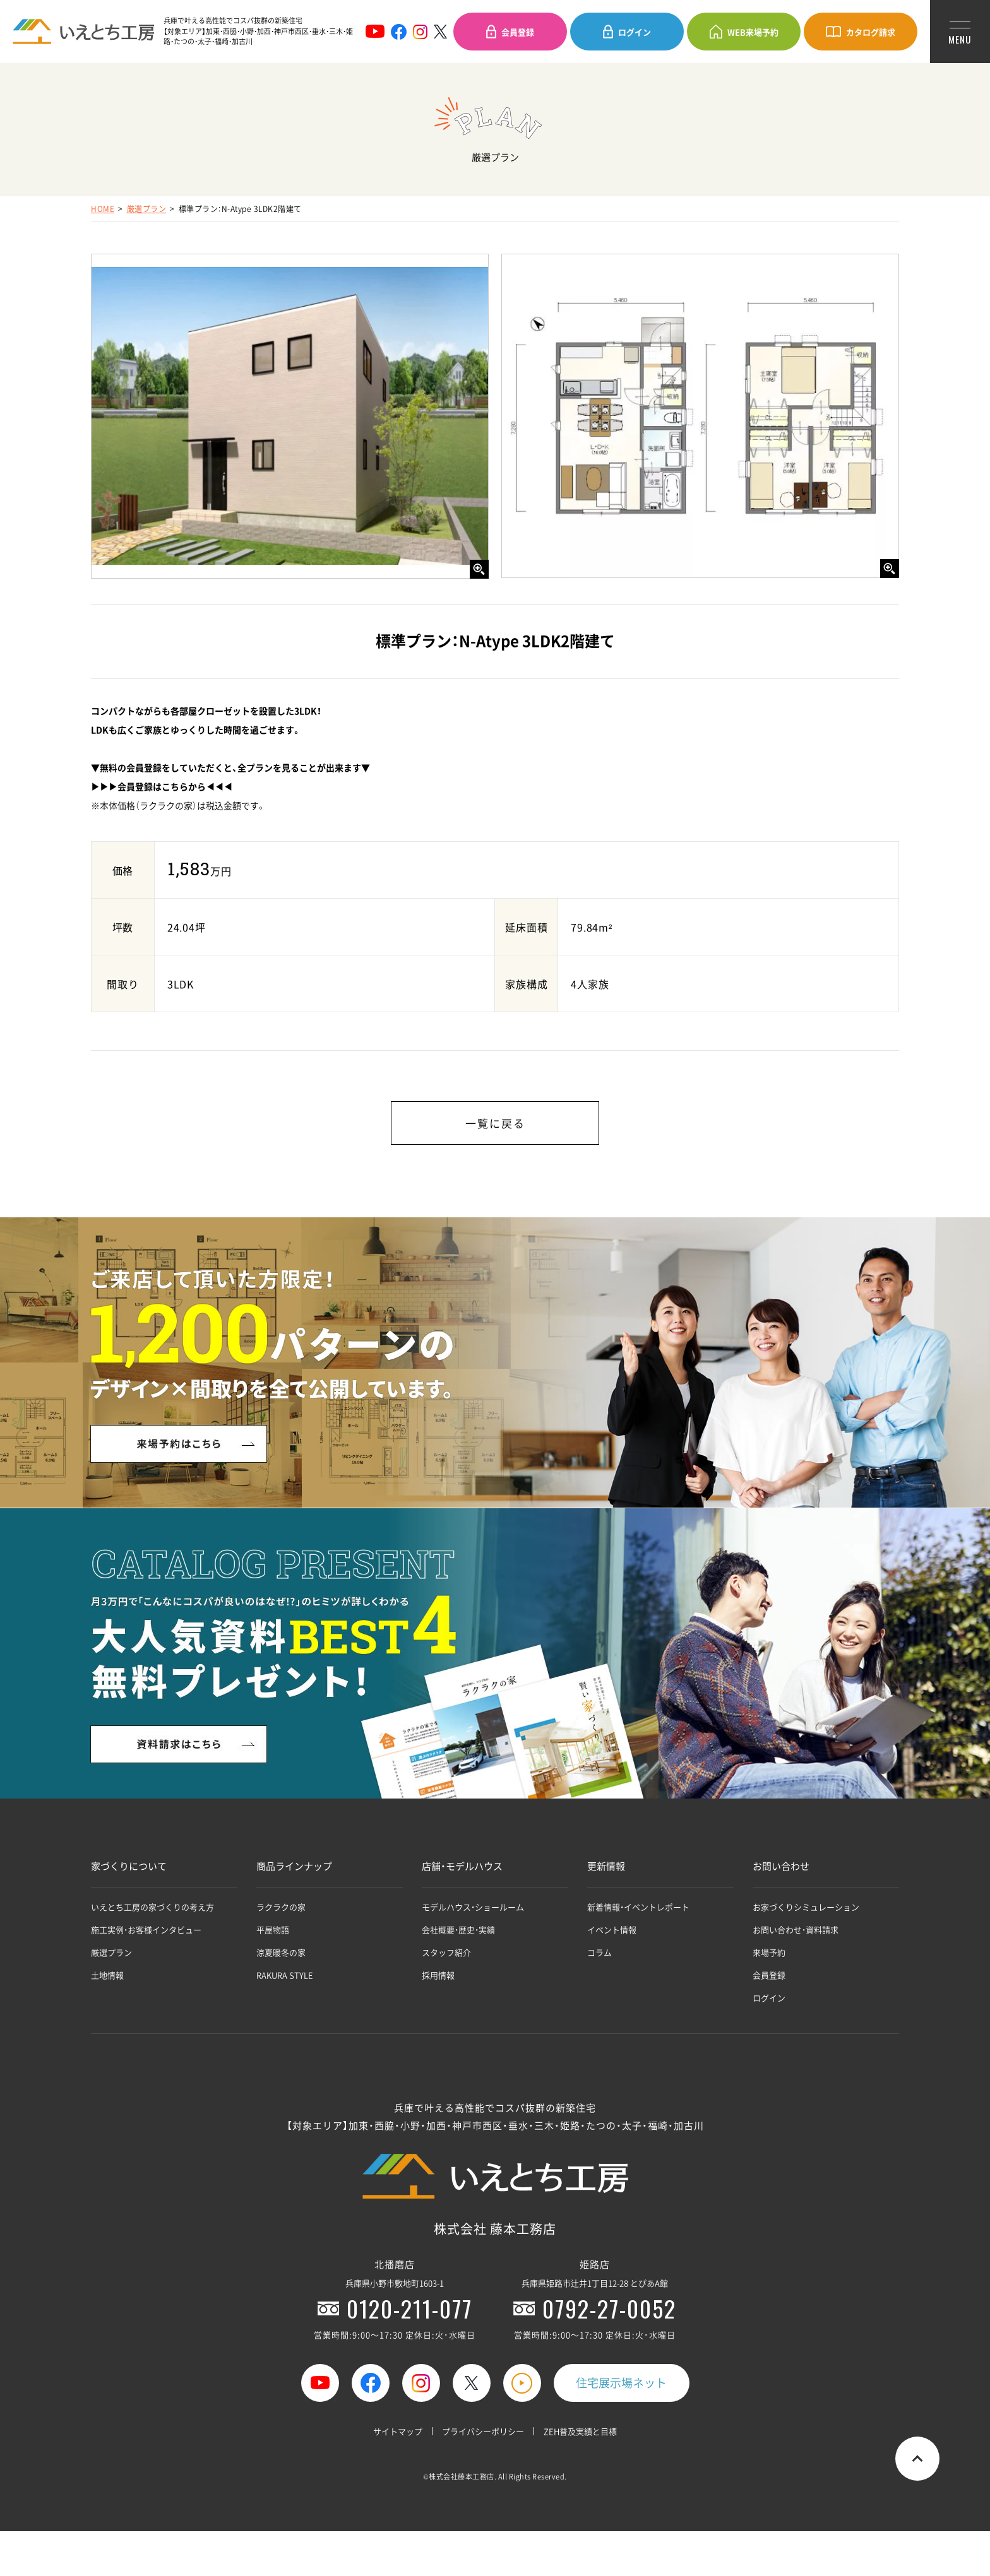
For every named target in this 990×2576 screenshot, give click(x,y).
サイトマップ (397, 2431)
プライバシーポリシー (483, 2431)
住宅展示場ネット (621, 2382)
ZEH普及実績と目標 (580, 2431)
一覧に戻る (495, 1123)
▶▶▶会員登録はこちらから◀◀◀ (161, 786)
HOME (102, 209)
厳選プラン (147, 209)
